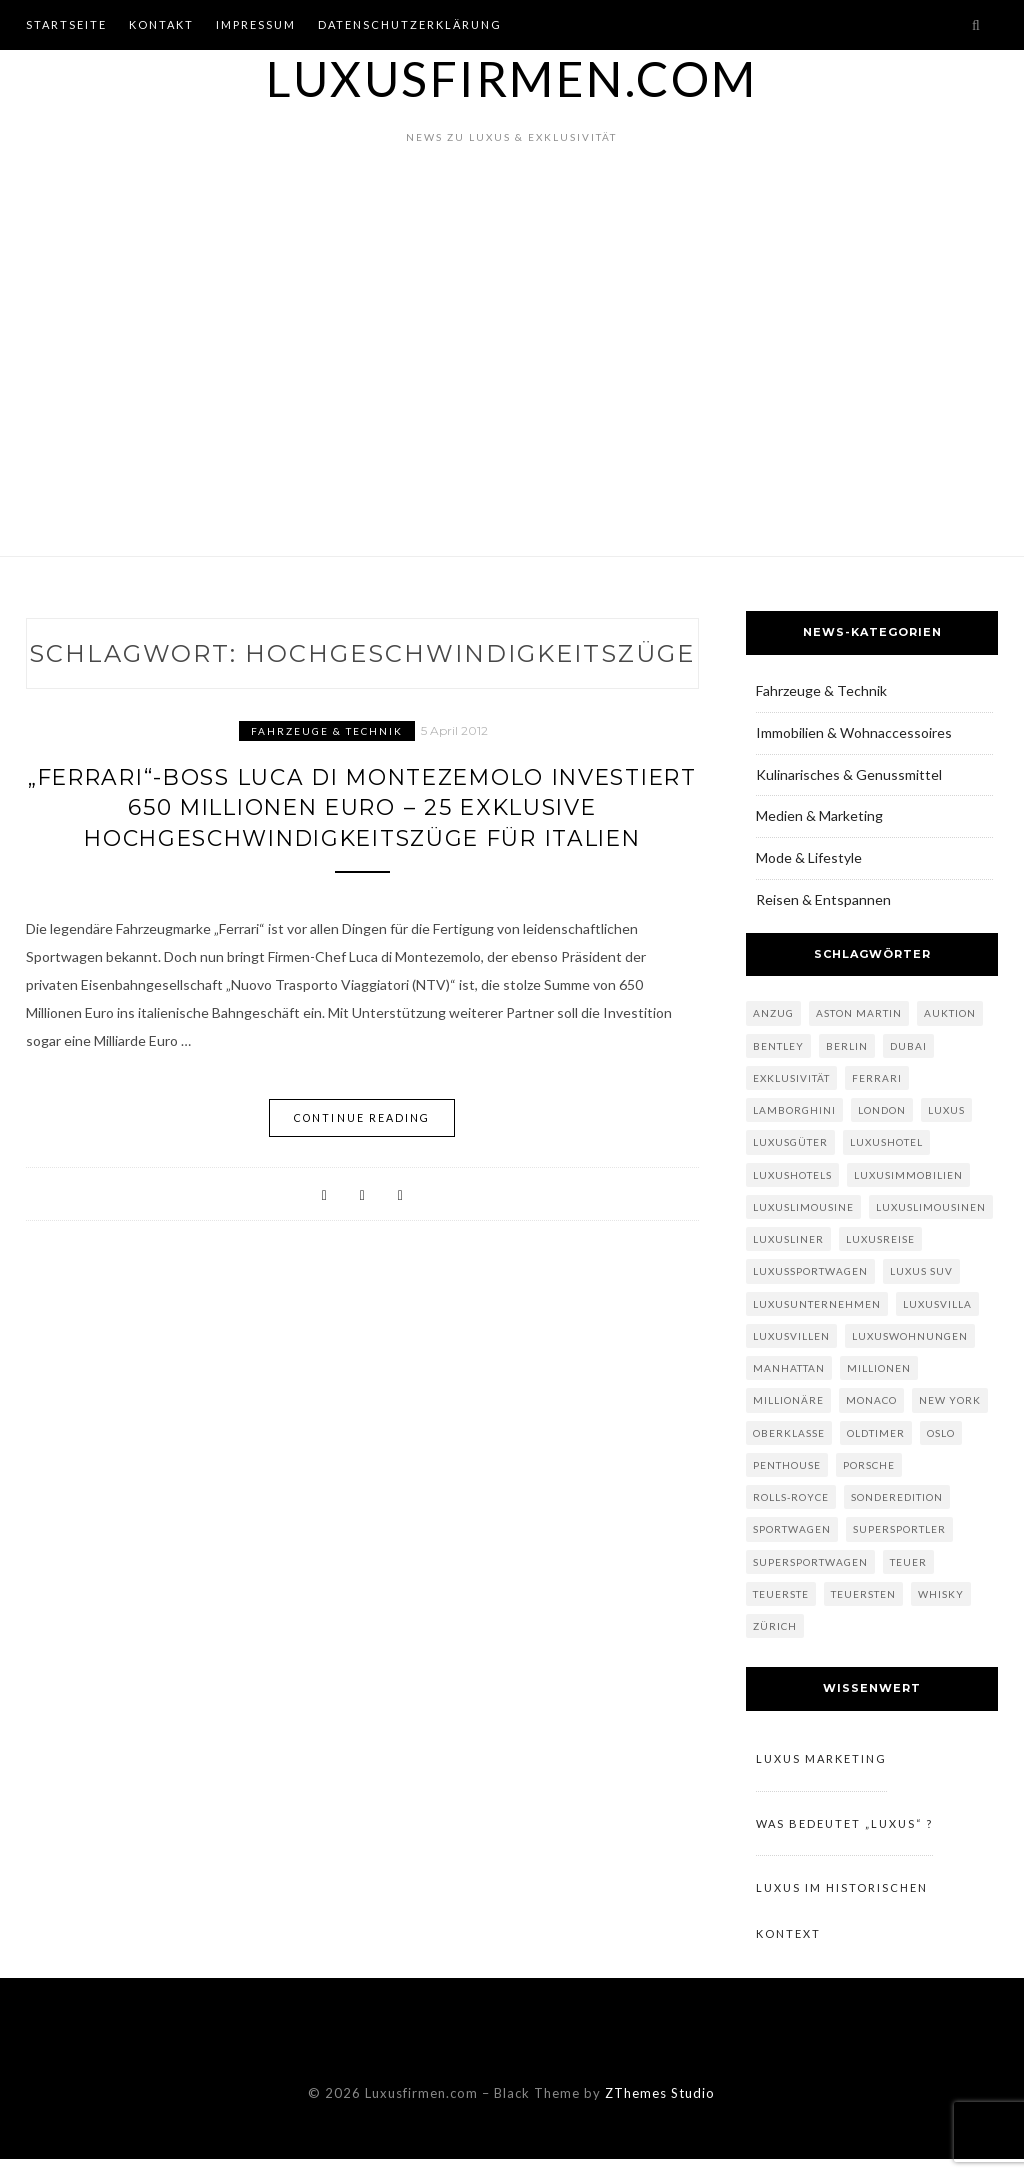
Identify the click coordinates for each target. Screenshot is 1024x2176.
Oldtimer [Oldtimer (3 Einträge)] (876, 1433)
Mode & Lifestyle (809, 857)
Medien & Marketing (819, 815)
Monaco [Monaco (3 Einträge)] (871, 1400)
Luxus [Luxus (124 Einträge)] (946, 1110)
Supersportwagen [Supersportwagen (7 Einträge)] (810, 1562)
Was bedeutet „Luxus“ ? (844, 1829)
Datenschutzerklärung (410, 24)
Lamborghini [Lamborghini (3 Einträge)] (794, 1110)
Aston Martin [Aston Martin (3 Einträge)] (859, 1013)
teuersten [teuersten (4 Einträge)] (863, 1594)
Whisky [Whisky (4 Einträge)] (941, 1594)
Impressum (256, 24)
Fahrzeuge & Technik (327, 731)
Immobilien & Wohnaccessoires (854, 732)
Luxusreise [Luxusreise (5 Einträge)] (880, 1239)
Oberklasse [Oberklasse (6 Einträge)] (789, 1433)
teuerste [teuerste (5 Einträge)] (781, 1594)
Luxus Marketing (821, 1760)
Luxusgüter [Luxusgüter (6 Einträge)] (790, 1142)
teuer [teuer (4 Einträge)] (908, 1562)
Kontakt (161, 24)
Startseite (66, 24)
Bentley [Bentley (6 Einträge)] (778, 1046)
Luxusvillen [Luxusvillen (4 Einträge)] (791, 1336)
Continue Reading (362, 1165)
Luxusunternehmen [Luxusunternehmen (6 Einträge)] (817, 1304)
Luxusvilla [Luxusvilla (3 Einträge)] (937, 1304)
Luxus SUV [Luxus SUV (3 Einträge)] (921, 1271)
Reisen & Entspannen (823, 899)
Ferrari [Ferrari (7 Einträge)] (877, 1078)
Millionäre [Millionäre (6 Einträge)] (788, 1400)
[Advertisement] (512, 381)
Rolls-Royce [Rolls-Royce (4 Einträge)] (791, 1497)
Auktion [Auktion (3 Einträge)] (950, 1013)
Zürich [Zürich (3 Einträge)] (775, 1626)
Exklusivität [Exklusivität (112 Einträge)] (791, 1078)
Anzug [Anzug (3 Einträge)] (773, 1013)
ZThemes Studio (660, 2110)
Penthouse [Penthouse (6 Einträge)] (787, 1465)
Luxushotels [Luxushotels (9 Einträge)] (792, 1175)
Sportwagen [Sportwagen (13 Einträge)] (792, 1529)
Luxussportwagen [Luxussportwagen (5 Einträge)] (810, 1271)
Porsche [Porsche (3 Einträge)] (869, 1465)
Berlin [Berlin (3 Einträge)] (847, 1046)
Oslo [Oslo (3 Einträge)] (941, 1433)
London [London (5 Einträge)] (882, 1110)
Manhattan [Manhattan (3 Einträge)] (789, 1368)
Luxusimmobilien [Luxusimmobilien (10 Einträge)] (908, 1175)
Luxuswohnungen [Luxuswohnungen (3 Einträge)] (910, 1336)
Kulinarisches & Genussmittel (849, 774)
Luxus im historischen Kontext (842, 1923)
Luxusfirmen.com (512, 78)
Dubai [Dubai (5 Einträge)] (908, 1046)
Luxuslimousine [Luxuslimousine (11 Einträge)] (803, 1207)
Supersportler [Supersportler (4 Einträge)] (899, 1529)
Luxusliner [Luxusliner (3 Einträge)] (788, 1239)
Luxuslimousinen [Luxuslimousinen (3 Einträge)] (931, 1207)
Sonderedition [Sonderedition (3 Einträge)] (897, 1497)
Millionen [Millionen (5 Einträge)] (879, 1368)
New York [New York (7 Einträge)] (950, 1400)
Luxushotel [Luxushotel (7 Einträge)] (886, 1142)
